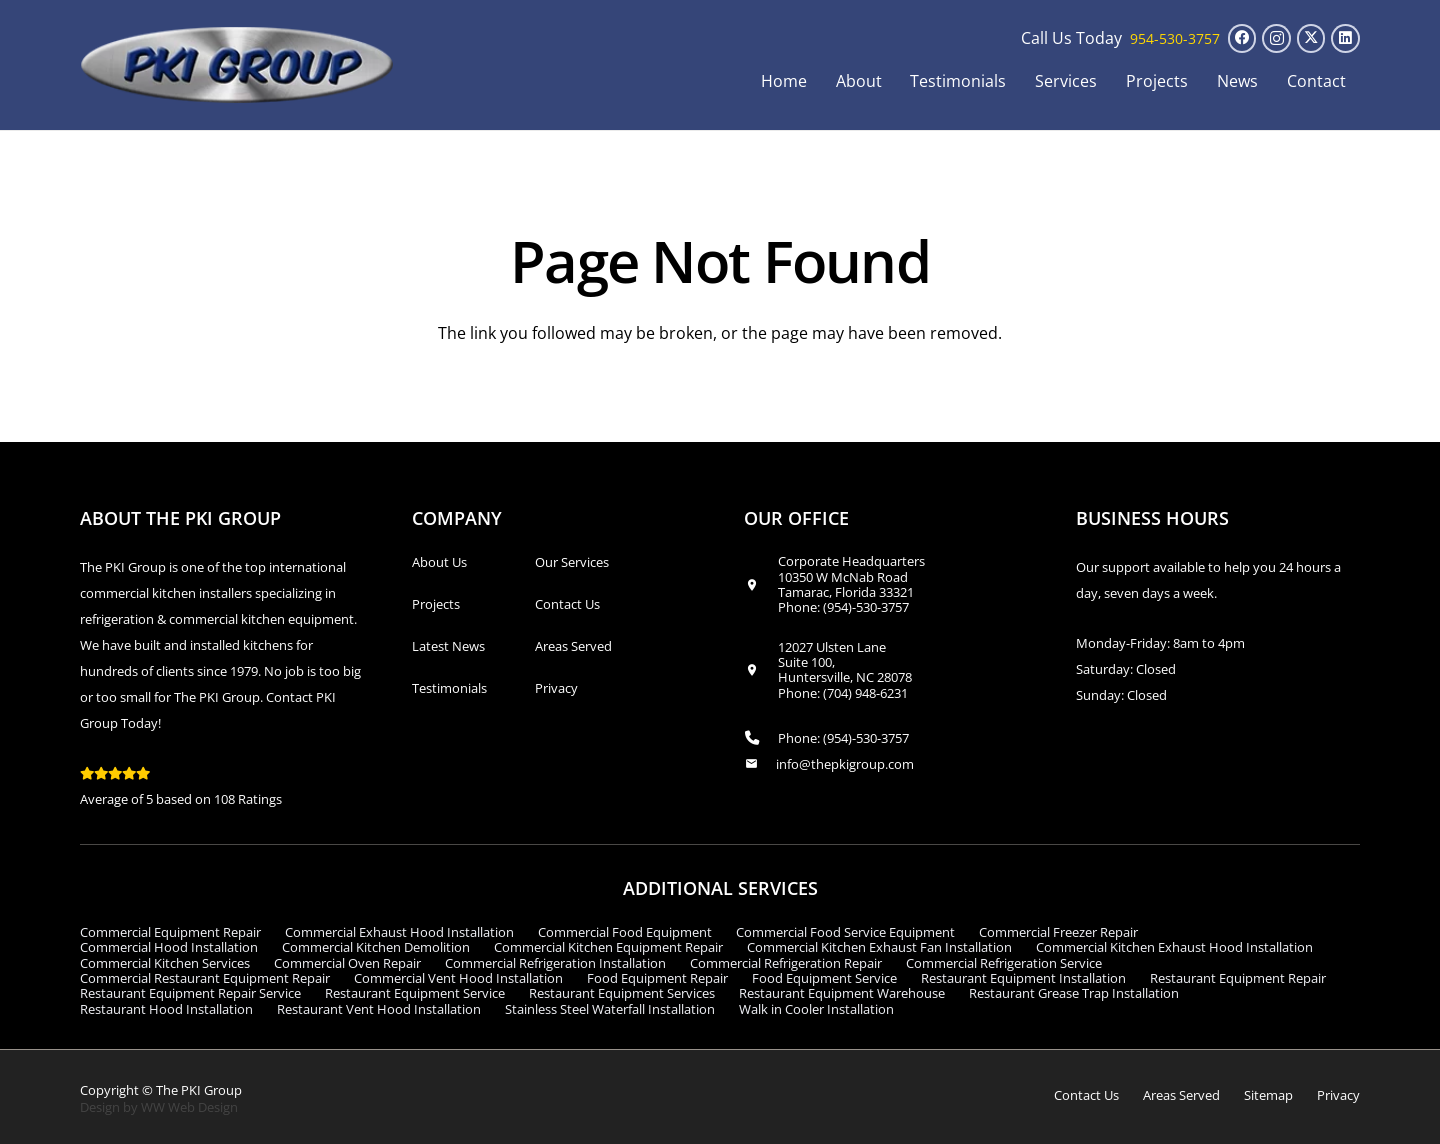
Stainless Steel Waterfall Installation (610, 1009)
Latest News (448, 646)
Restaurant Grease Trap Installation (1074, 993)
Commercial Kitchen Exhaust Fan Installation (879, 947)
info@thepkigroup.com (845, 764)
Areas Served (573, 646)
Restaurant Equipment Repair (1238, 978)
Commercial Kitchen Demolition (376, 947)
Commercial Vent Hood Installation (458, 978)
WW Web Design (189, 1107)
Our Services (572, 562)
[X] (1311, 38)
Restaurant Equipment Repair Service (190, 993)
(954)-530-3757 (866, 607)
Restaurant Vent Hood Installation (379, 1009)
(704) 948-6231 (865, 693)
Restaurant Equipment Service (415, 993)
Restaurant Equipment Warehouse (842, 993)
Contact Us (567, 604)
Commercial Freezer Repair (1058, 932)
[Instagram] (1276, 38)
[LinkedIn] (1345, 38)
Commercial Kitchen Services (165, 963)
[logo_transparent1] (237, 65)
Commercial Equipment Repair (170, 932)
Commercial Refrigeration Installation (555, 963)
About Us (439, 562)
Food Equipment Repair (657, 978)
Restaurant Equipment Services (622, 993)
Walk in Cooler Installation (816, 1009)
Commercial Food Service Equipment (845, 932)
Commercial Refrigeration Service (1004, 963)
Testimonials (449, 688)
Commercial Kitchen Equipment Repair (608, 947)
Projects (436, 604)
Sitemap (1268, 1095)
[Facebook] (1242, 38)
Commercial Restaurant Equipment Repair (205, 978)
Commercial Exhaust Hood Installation (399, 932)
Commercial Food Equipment (625, 932)
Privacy (556, 688)
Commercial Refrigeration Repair (786, 963)
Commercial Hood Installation (169, 947)
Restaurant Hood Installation (166, 1009)
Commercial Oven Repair (347, 963)
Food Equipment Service (824, 978)
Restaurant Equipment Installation (1023, 978)
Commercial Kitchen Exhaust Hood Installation (1174, 947)
